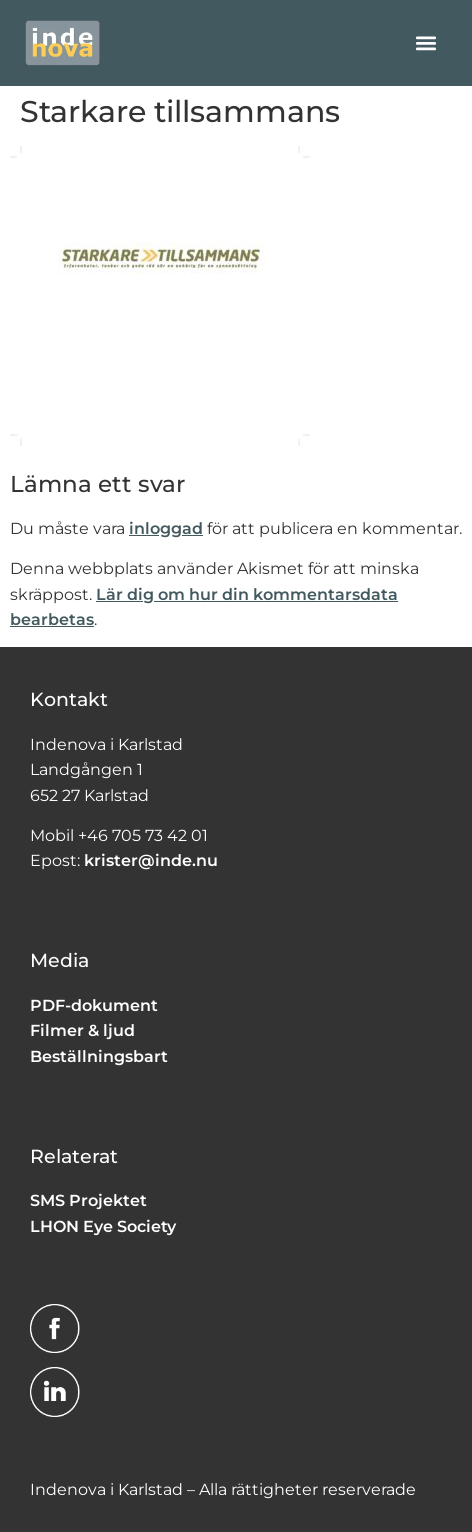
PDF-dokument (94, 1005)
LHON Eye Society (103, 1226)
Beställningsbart (99, 1056)
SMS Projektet (88, 1200)
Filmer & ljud (82, 1030)
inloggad (166, 528)
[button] (425, 42)
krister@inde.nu (151, 860)
